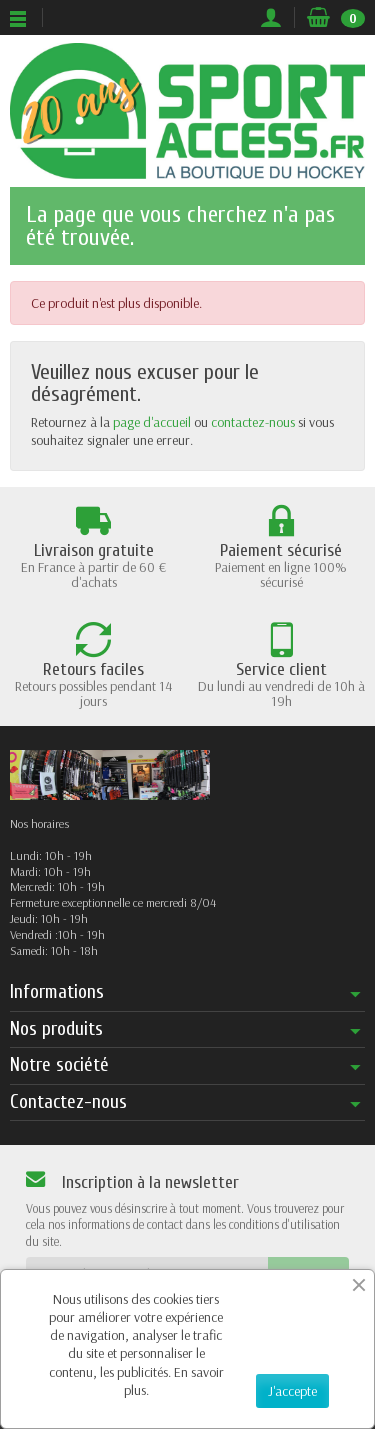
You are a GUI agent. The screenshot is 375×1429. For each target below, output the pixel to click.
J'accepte (292, 1391)
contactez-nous (253, 422)
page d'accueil (152, 422)
